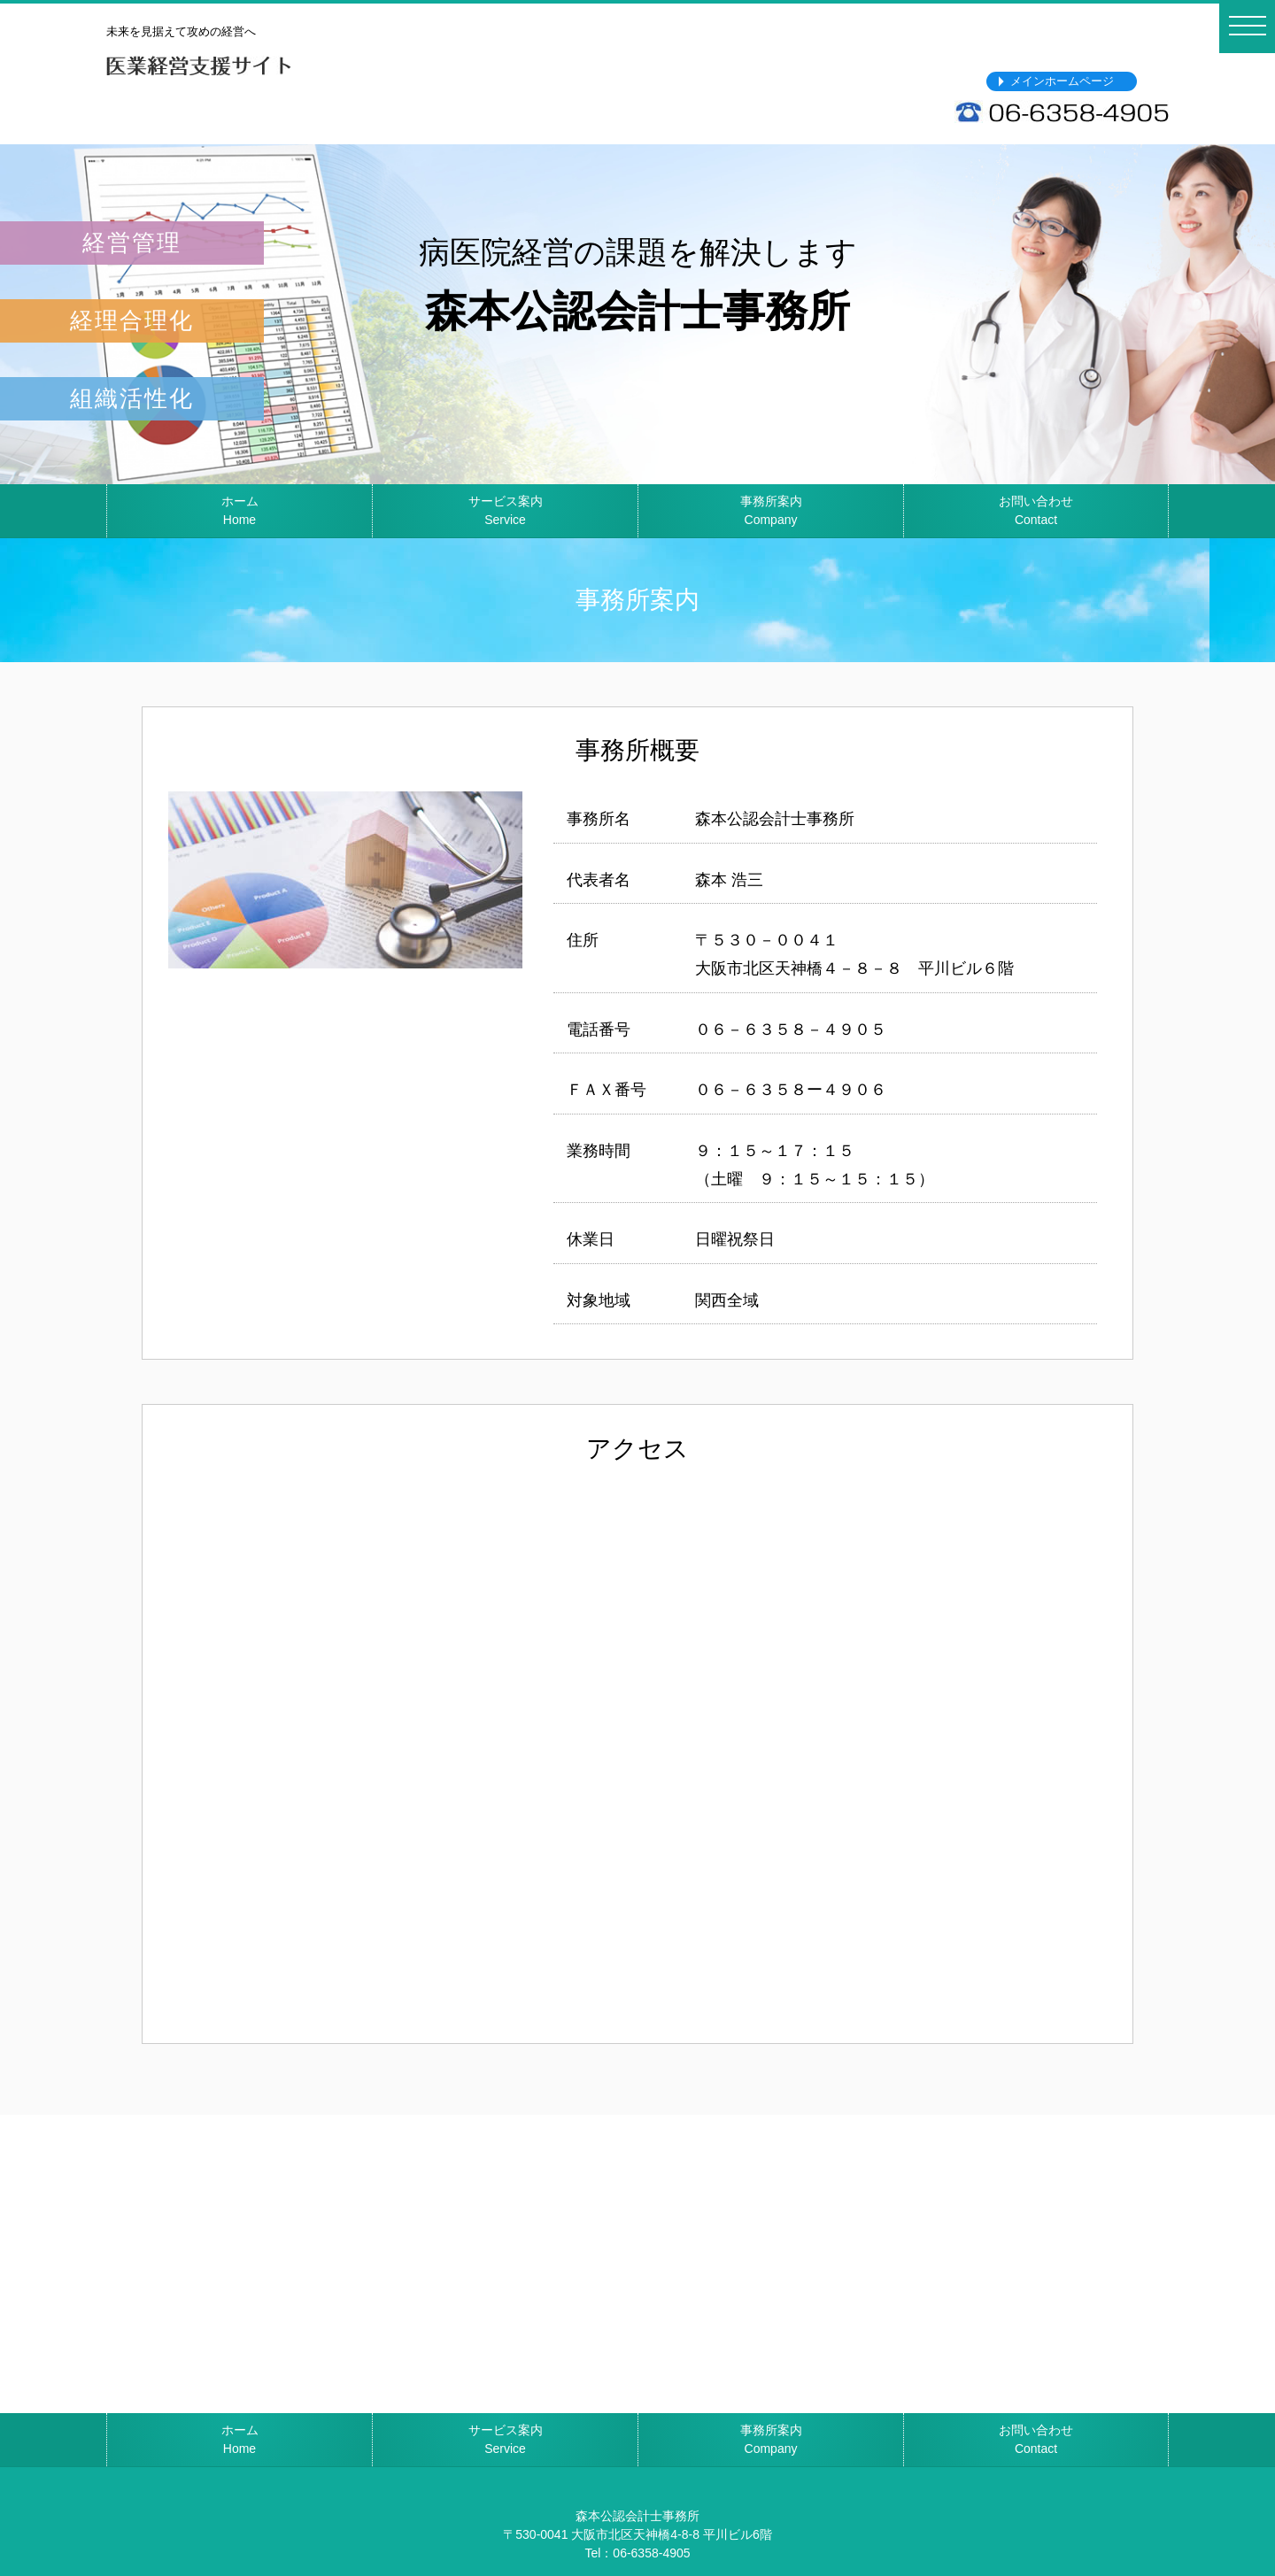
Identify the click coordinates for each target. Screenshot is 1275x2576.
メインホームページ (1062, 81)
